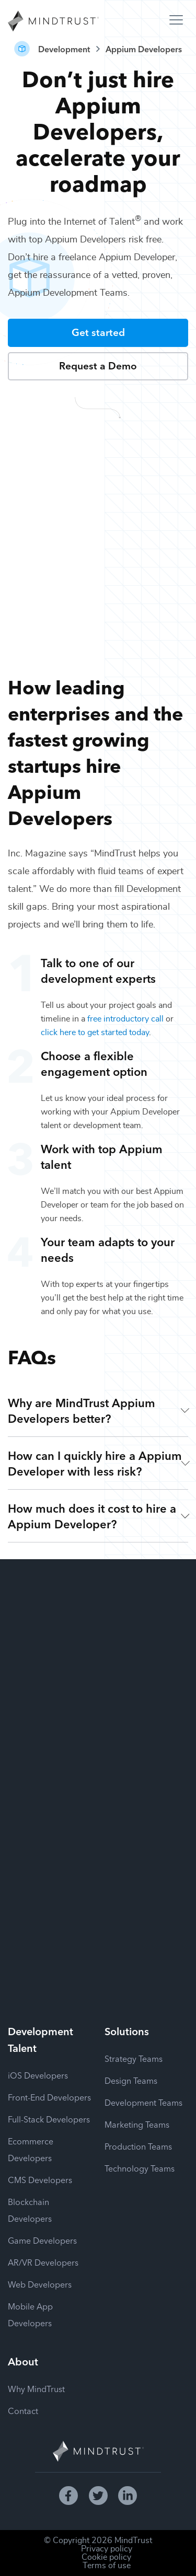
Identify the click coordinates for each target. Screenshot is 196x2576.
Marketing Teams (137, 2124)
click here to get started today (95, 1032)
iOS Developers (38, 2075)
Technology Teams (140, 2168)
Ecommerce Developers (30, 2149)
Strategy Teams (134, 2058)
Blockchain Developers (30, 2210)
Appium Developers (144, 48)
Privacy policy (106, 2549)
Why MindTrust (36, 2388)
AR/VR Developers (43, 2262)
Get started (98, 331)
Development (64, 48)
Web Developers (40, 2284)
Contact (23, 2410)
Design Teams (131, 2080)
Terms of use (107, 2565)
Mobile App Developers (30, 2314)
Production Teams (138, 2146)
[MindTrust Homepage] (53, 21)
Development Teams (143, 2102)
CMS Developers (40, 2179)
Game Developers (42, 2240)
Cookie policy (106, 2557)
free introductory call (125, 1019)
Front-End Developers (49, 2097)
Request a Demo (98, 365)
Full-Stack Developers (49, 2119)
